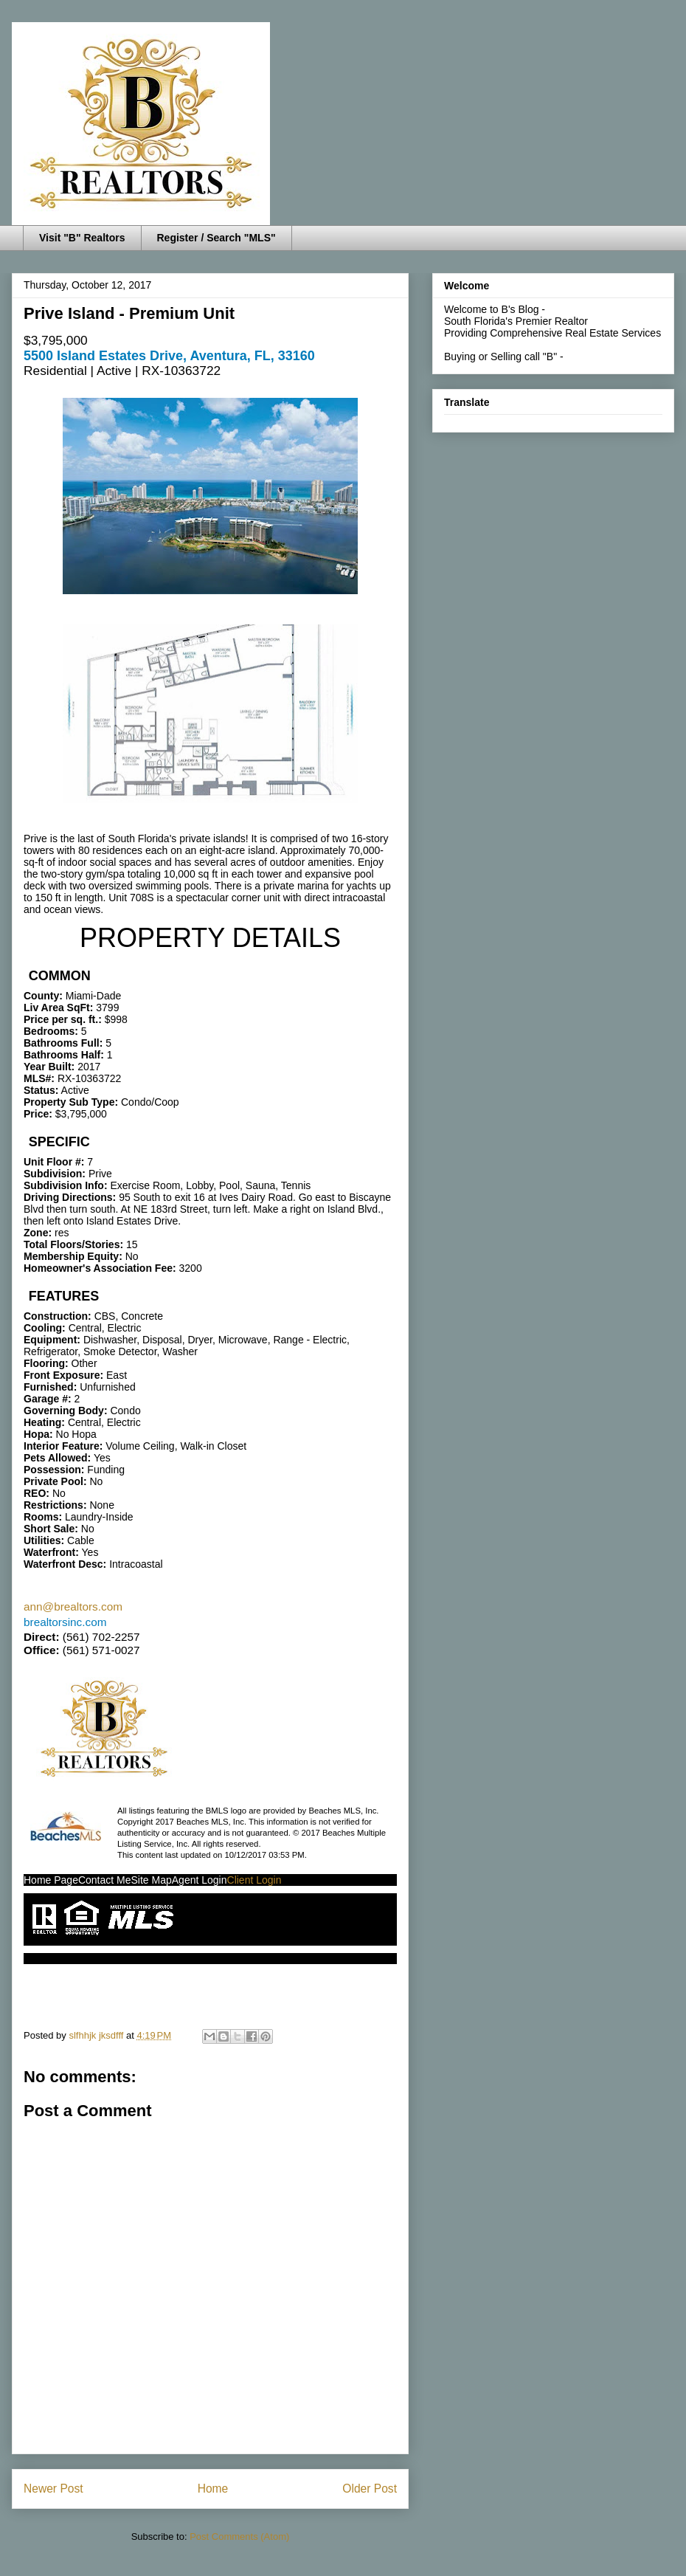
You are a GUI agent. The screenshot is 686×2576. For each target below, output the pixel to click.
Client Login (254, 1880)
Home (213, 2488)
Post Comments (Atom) (239, 2536)
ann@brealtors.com (73, 1606)
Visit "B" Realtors (82, 238)
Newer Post (53, 2488)
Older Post (369, 2488)
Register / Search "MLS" (216, 238)
